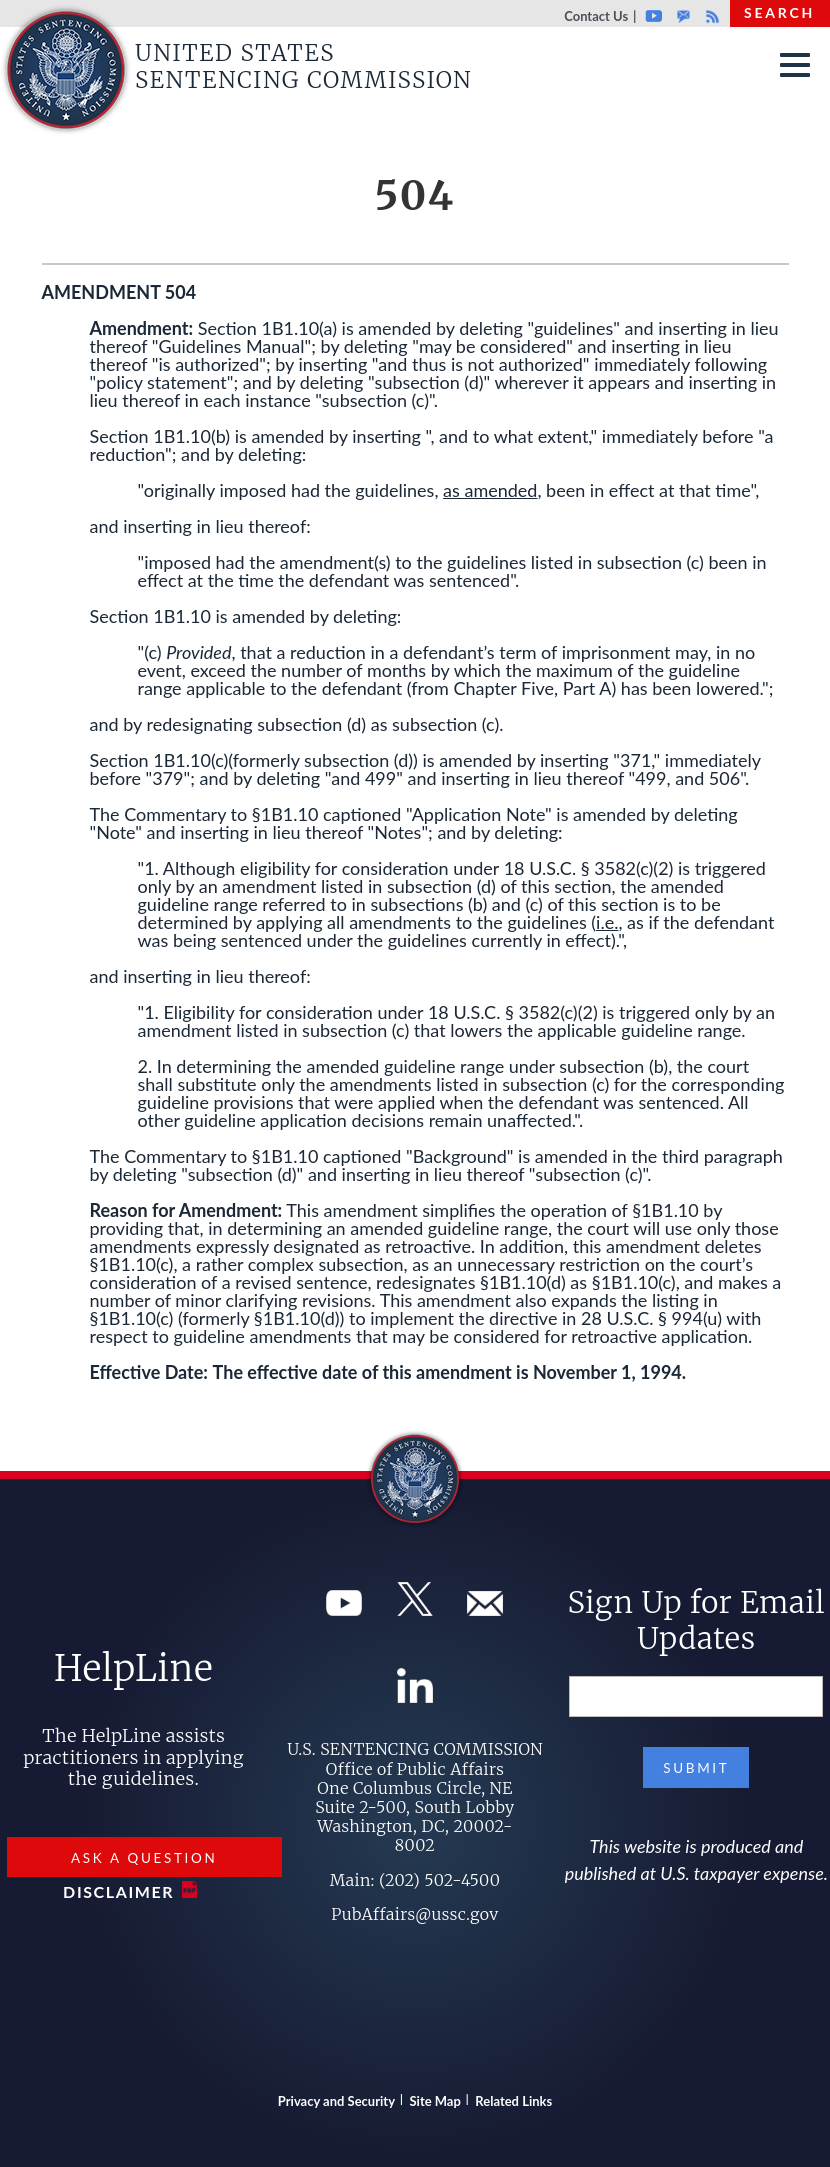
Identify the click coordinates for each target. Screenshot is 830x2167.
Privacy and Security (336, 2101)
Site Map (435, 2101)
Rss (710, 16)
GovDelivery (683, 16)
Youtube (653, 16)
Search (779, 12)
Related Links (513, 2101)
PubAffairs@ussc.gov (414, 1914)
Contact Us (596, 16)
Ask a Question (144, 1858)
